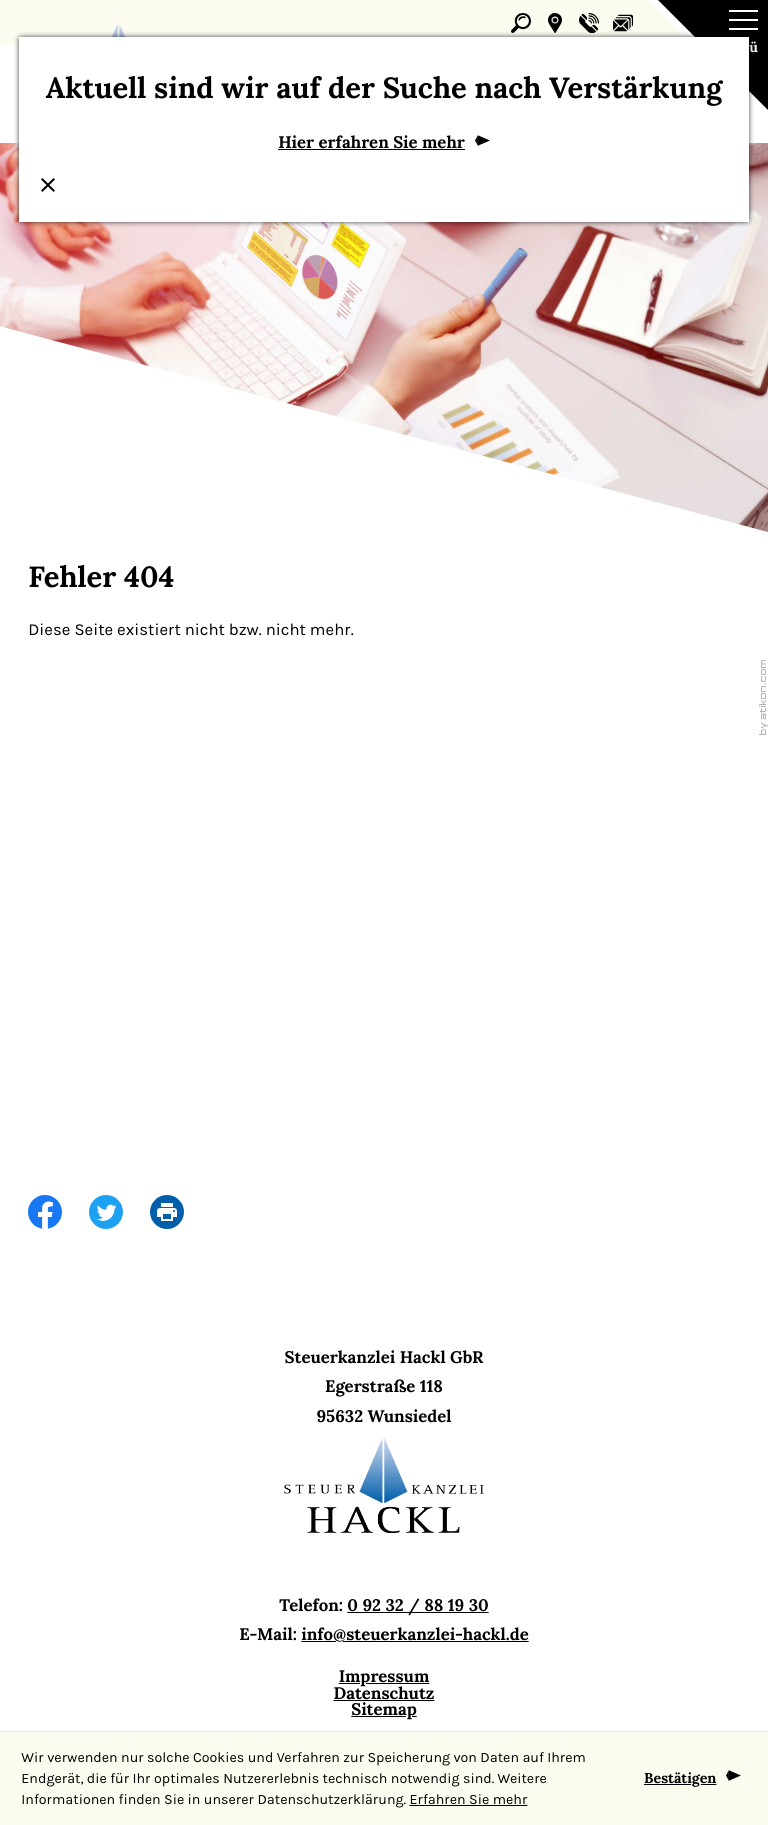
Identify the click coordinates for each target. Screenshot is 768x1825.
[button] (555, 23)
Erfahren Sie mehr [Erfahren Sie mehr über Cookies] (468, 1799)
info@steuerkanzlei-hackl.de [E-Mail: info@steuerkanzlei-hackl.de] (414, 1634)
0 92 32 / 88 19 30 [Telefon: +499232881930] (417, 1604)
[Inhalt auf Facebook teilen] (58, 1212)
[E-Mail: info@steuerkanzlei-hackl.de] (623, 23)
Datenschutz (384, 1692)
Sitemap (383, 1709)
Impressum (384, 1675)
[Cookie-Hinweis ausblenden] (692, 1779)
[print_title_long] (180, 1212)
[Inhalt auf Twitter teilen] (119, 1212)
